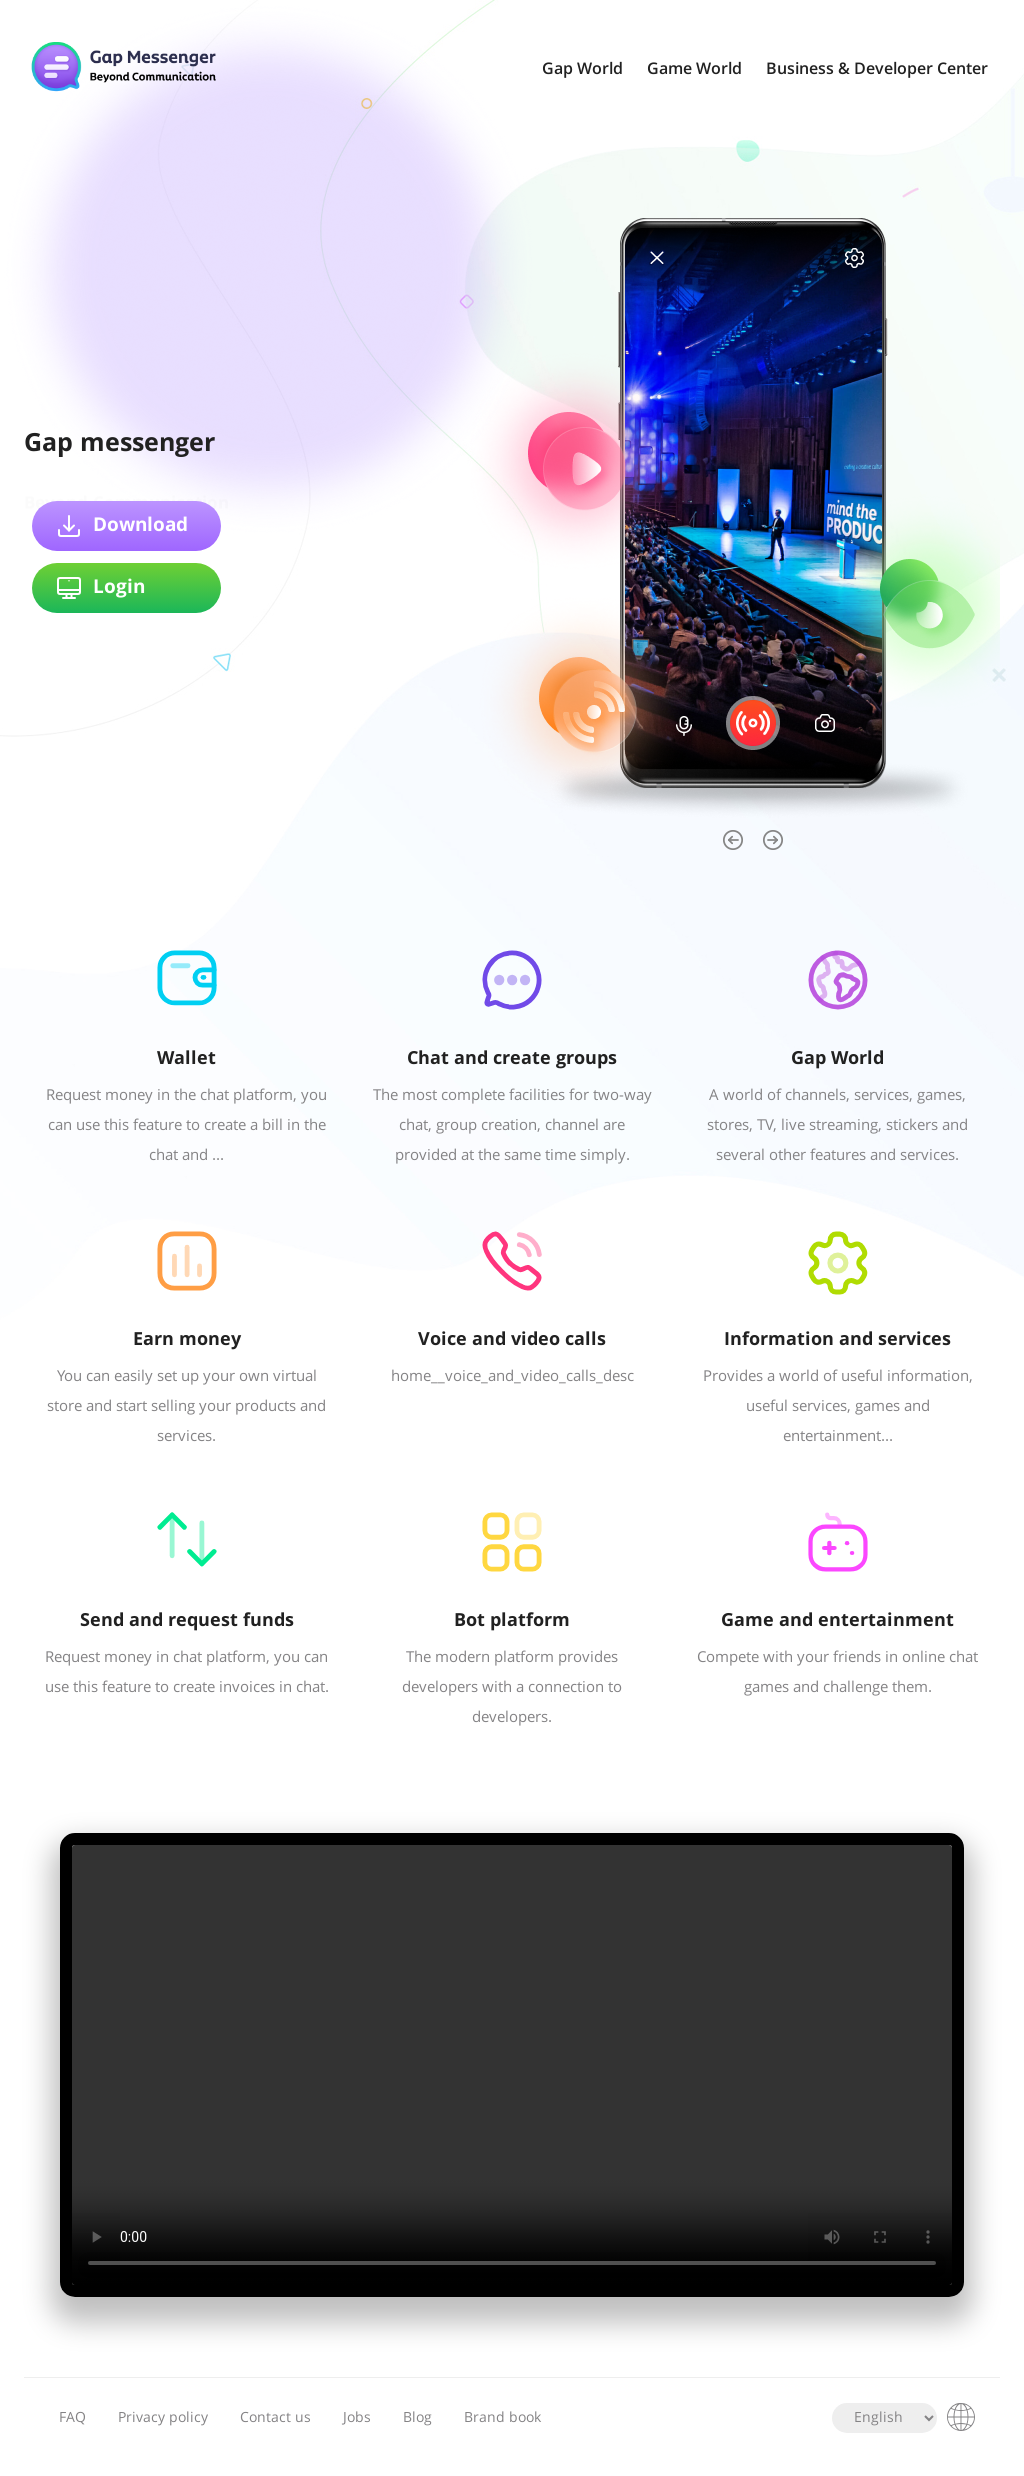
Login (101, 588)
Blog (417, 2418)
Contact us (275, 2418)
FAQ (72, 2418)
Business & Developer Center (877, 69)
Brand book (502, 2418)
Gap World (582, 69)
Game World (694, 69)
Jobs (357, 2418)
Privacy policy (163, 2418)
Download (122, 526)
